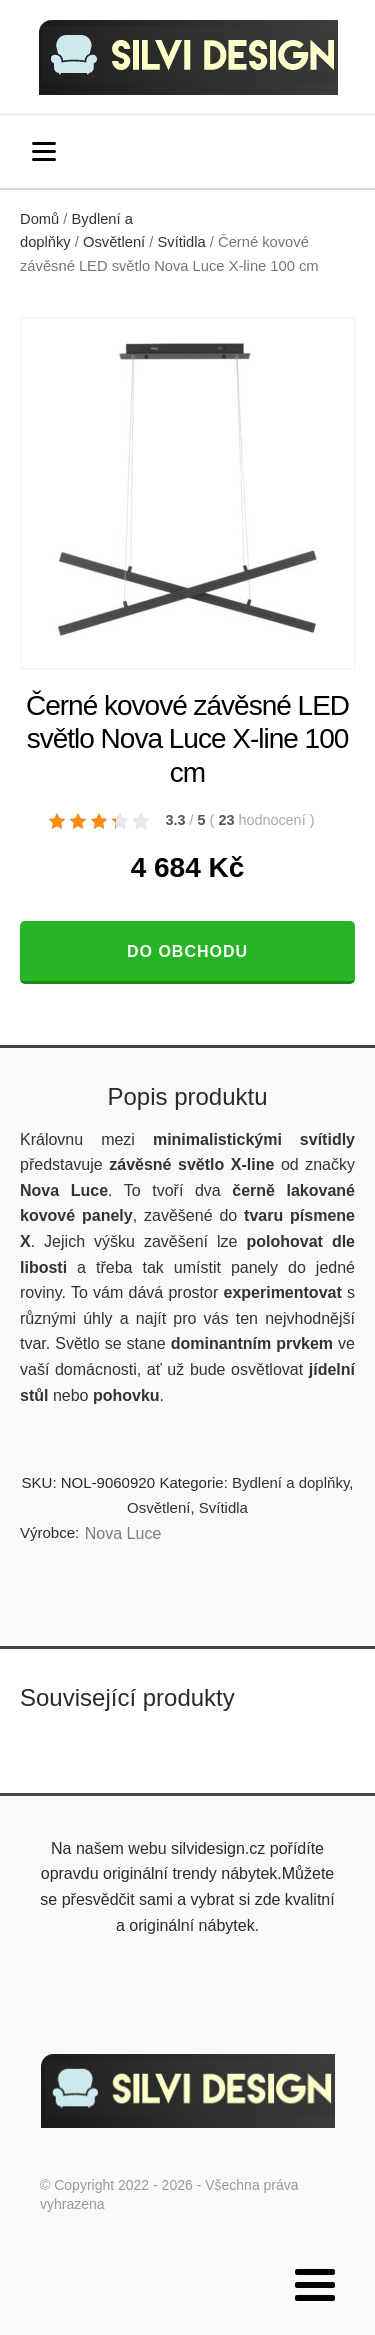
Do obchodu (187, 951)
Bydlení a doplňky (290, 1482)
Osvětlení (114, 242)
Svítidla (181, 242)
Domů (39, 219)
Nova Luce (123, 1533)
